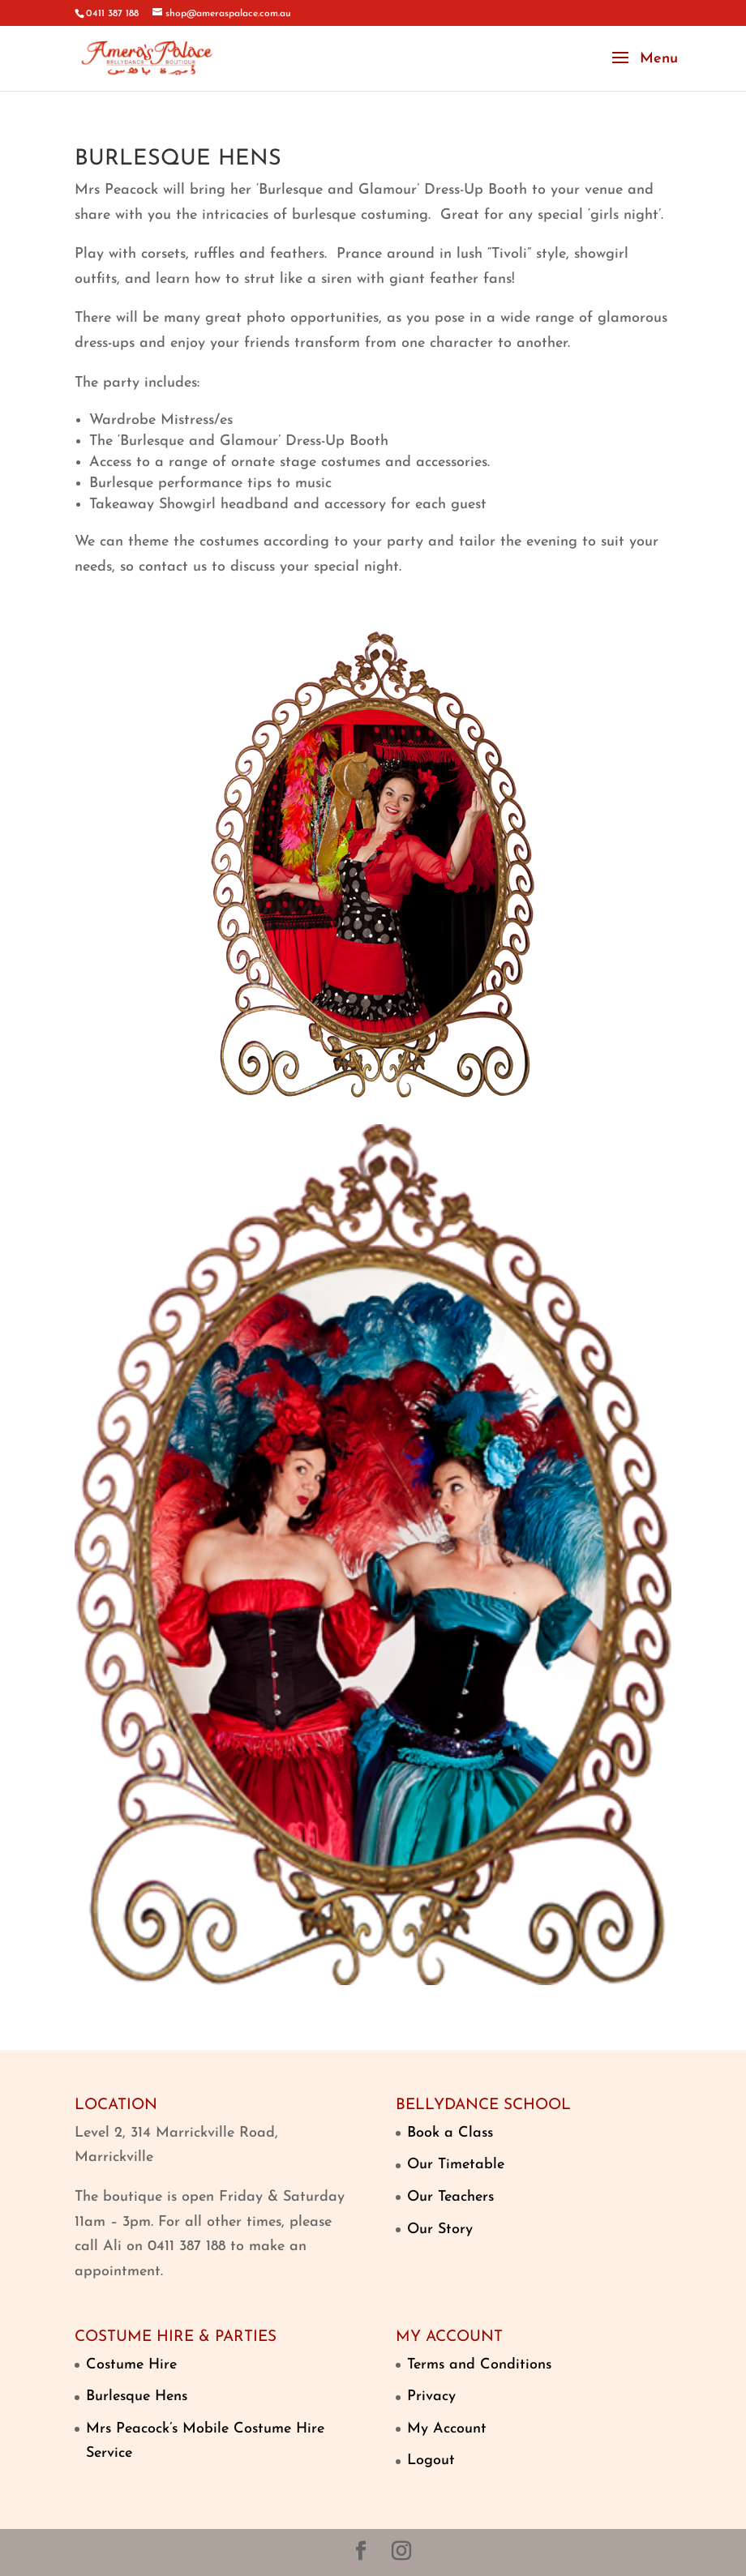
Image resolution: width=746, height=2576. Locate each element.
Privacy (431, 2396)
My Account (447, 2429)
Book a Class (450, 2133)
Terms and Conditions (479, 2365)
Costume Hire (131, 2365)
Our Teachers (450, 2197)
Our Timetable (455, 2164)
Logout (431, 2460)
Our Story (440, 2229)
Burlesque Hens (136, 2396)
